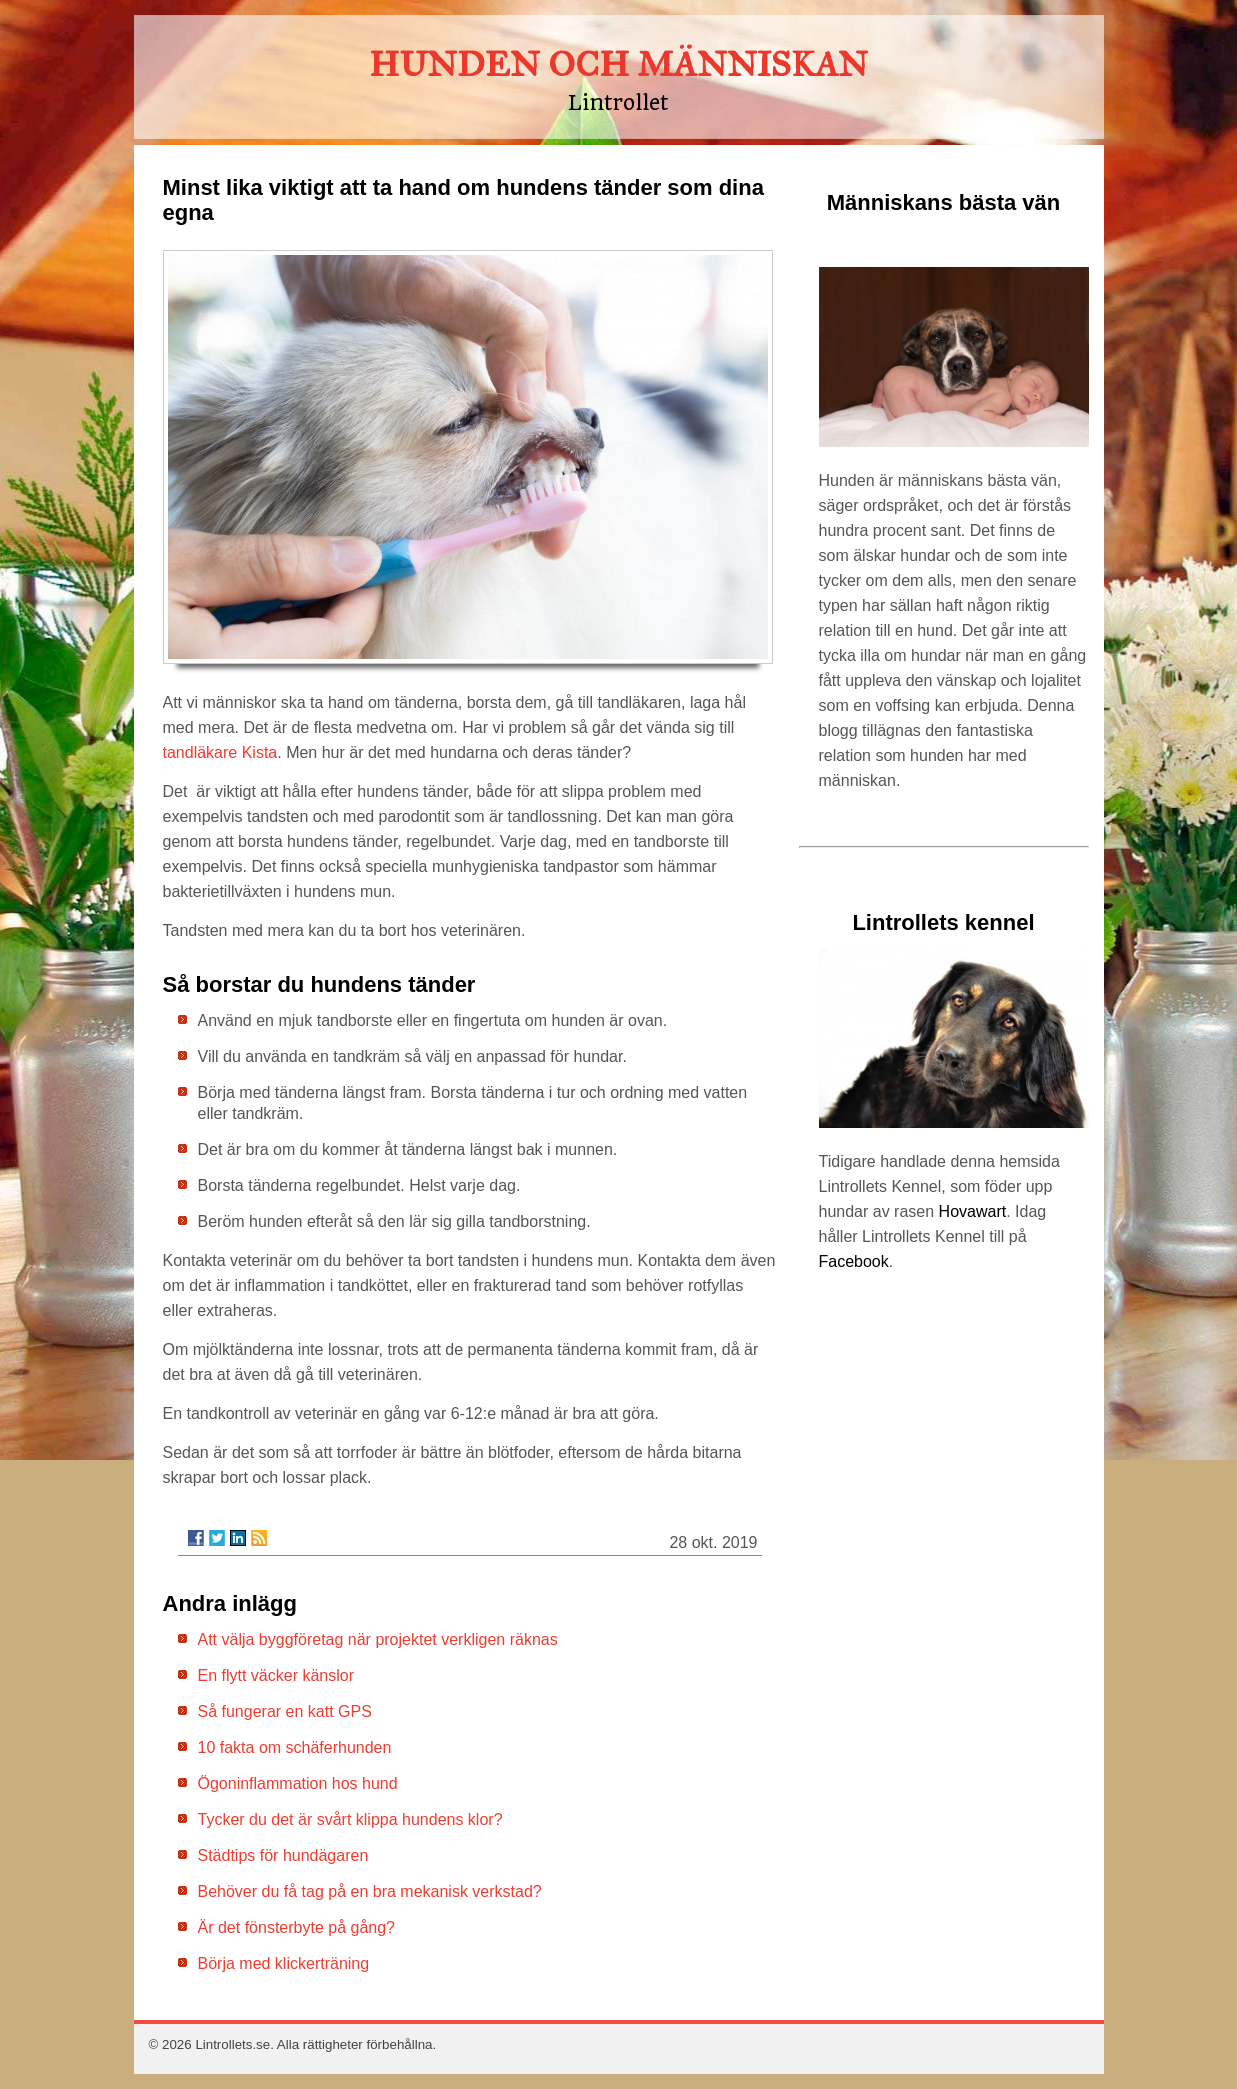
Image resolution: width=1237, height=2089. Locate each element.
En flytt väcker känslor (276, 1675)
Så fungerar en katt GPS (285, 1711)
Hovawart (973, 1211)
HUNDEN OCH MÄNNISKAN (618, 64)
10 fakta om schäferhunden (295, 1747)
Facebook (854, 1261)
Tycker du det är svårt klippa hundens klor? (350, 1819)
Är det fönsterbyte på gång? (296, 1927)
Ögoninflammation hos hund (298, 1783)
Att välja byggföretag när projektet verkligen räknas (378, 1639)
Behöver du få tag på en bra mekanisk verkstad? (370, 1891)
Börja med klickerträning (284, 1963)
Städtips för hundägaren (283, 1855)
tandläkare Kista (220, 752)
